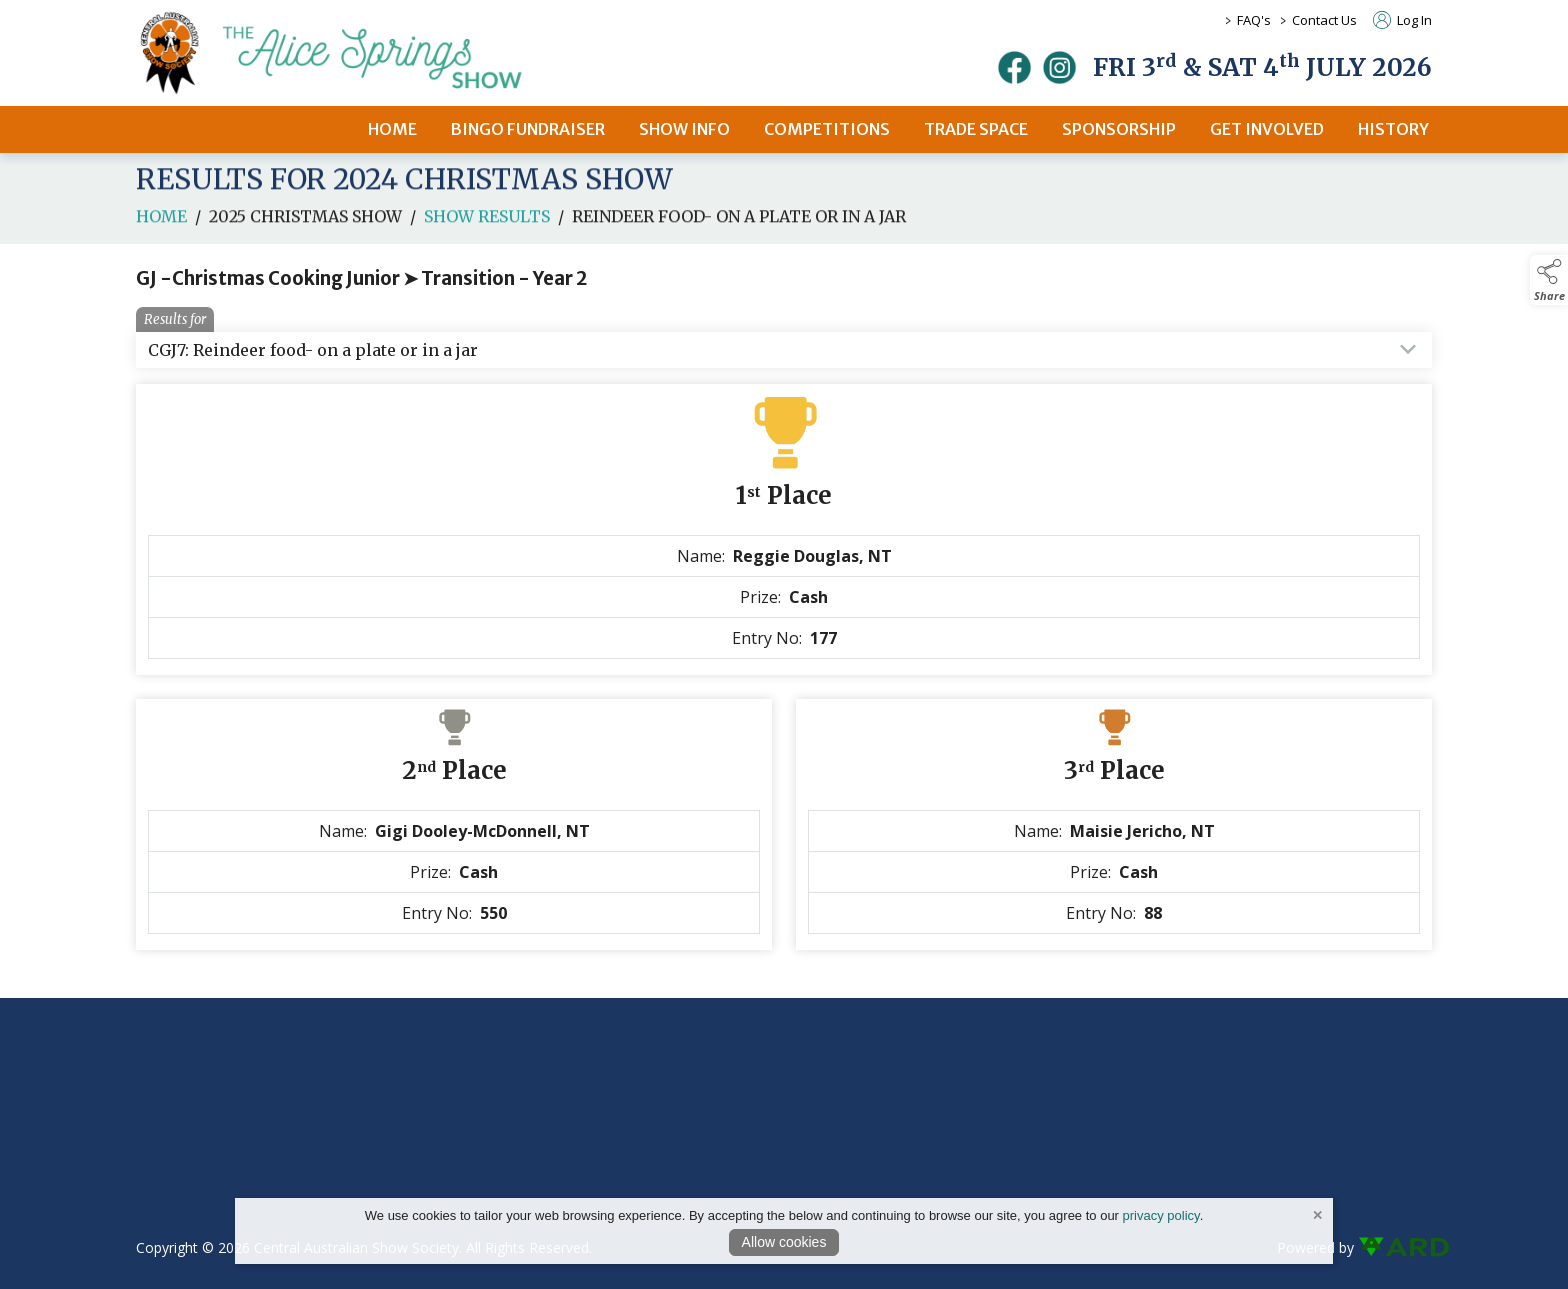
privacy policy (1161, 1215)
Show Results (487, 231)
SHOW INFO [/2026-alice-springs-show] (684, 129)
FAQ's (1254, 20)
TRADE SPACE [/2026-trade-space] (976, 129)
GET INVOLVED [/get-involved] (1267, 129)
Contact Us (1324, 20)
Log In (1402, 20)
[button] (1549, 280)
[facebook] (1014, 67)
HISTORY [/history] (1393, 129)
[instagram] (1059, 67)
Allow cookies (784, 1242)
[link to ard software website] (1395, 1247)
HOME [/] (392, 129)
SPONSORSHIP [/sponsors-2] (1119, 129)
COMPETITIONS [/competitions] (827, 129)
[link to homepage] (356, 53)
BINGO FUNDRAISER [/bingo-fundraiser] (528, 129)
